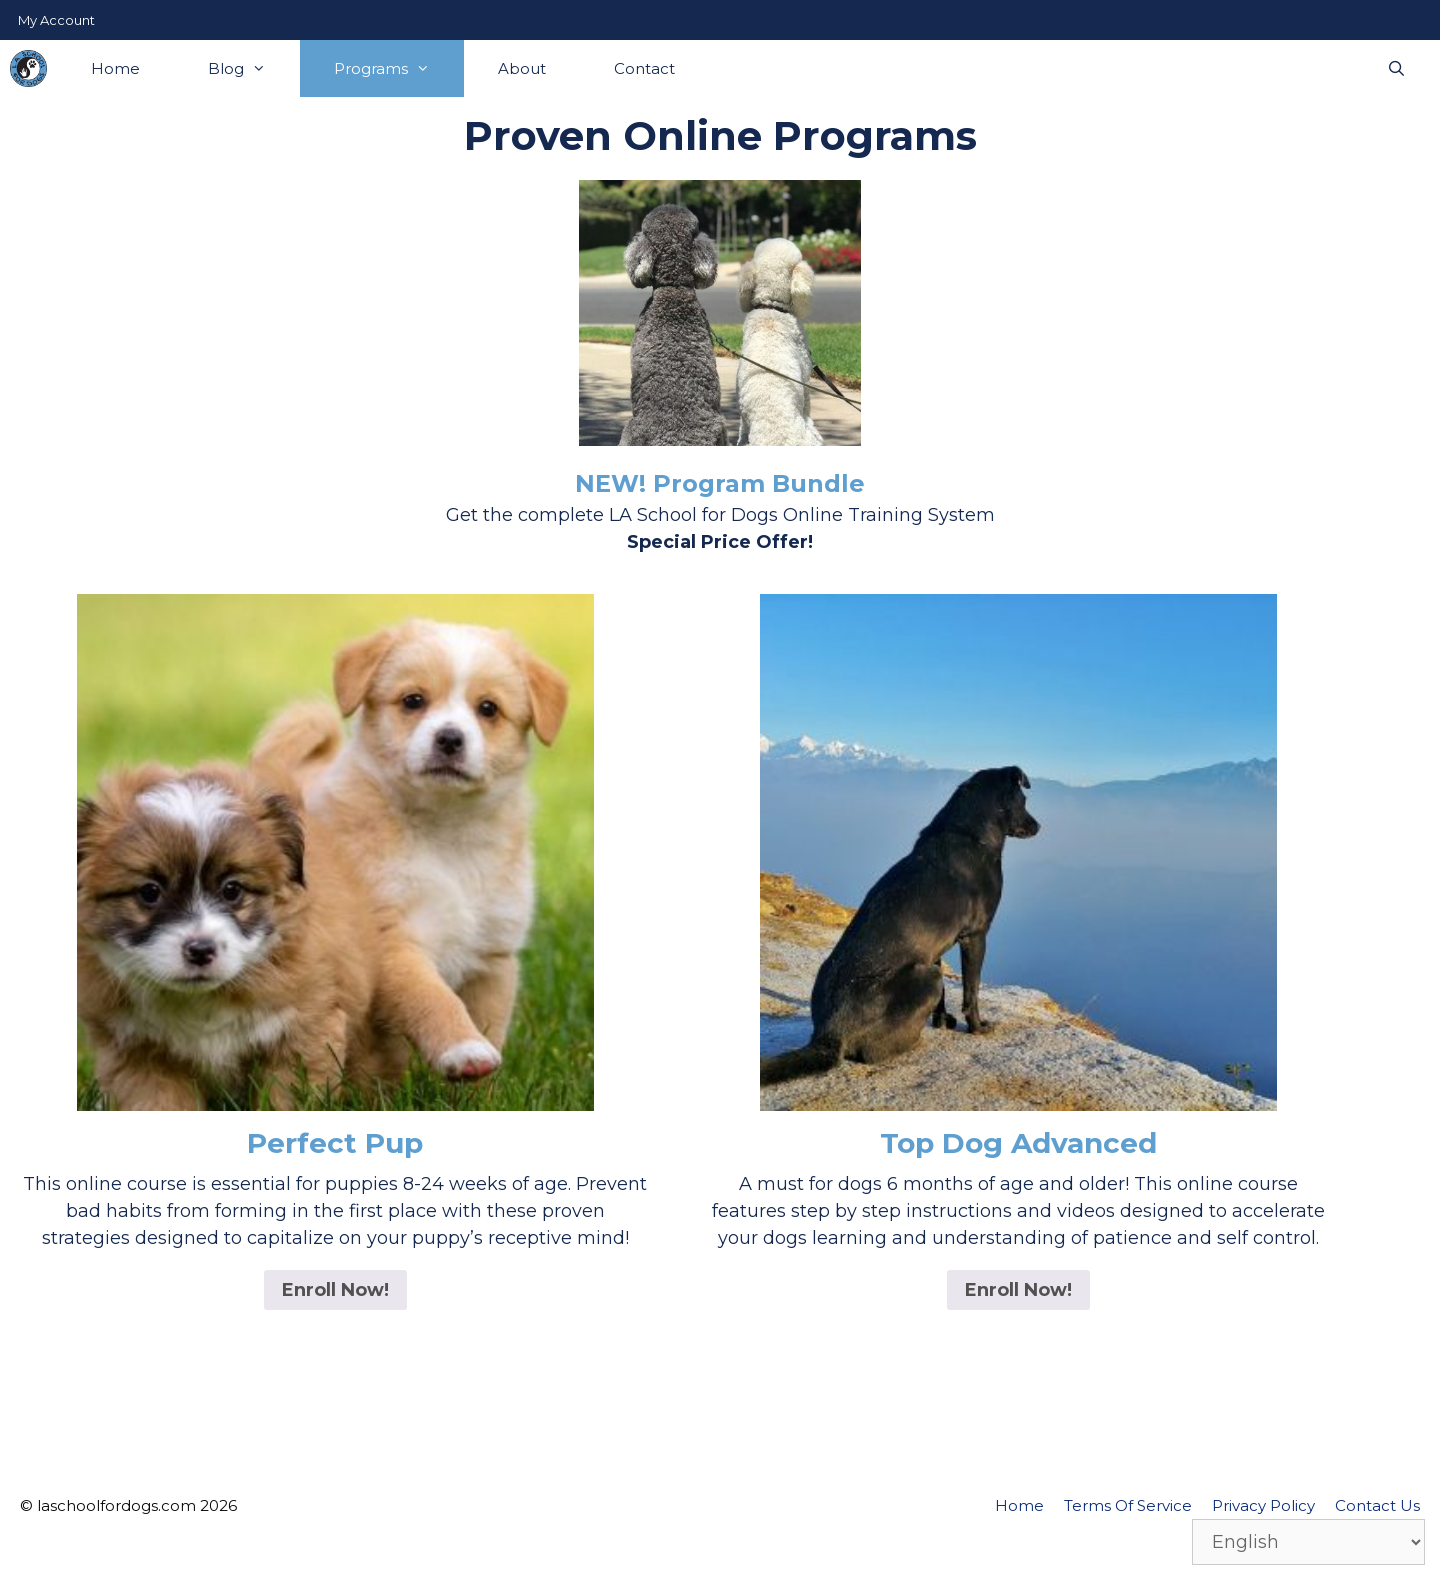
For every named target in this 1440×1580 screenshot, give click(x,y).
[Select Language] (1308, 1542)
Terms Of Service (1128, 1505)
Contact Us (1377, 1505)
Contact (644, 68)
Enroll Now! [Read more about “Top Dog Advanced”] (1018, 1290)
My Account (56, 20)
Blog (254, 68)
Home (115, 68)
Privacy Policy (1263, 1505)
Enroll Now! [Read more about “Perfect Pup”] (335, 1290)
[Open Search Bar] (1396, 68)
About (522, 68)
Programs (399, 68)
